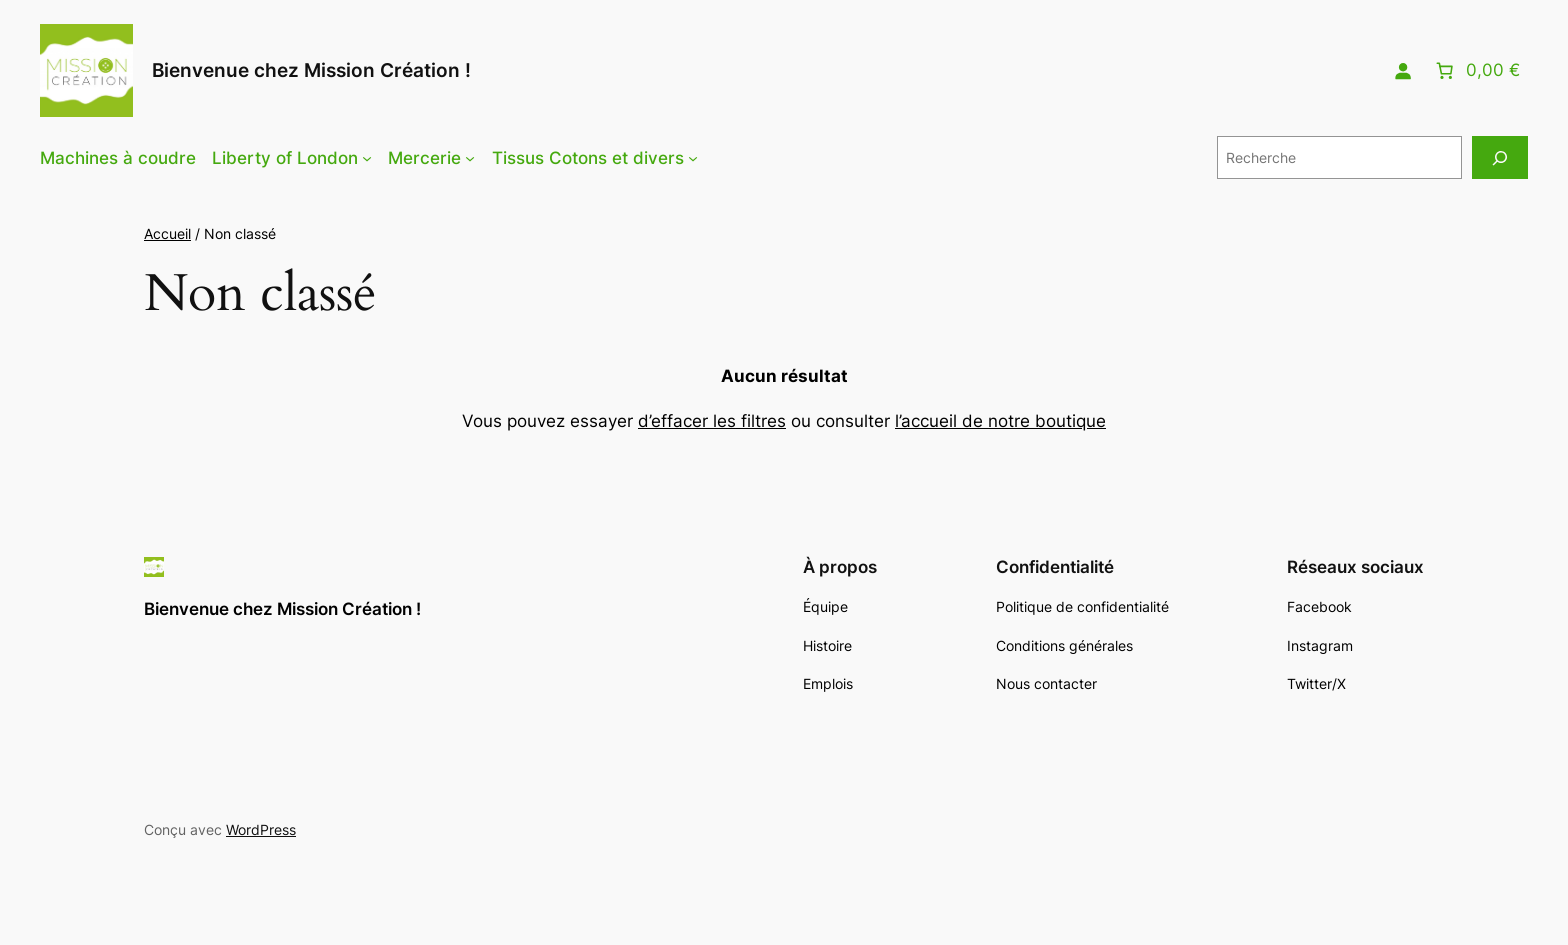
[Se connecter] (1403, 71)
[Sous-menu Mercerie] (470, 158)
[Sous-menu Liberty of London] (367, 158)
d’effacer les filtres (712, 421)
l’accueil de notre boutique (1000, 421)
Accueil (167, 233)
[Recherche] (1500, 157)
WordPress (261, 829)
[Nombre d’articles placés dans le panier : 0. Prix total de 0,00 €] (1476, 71)
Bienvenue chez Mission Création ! (311, 70)
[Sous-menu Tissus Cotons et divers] (693, 158)
